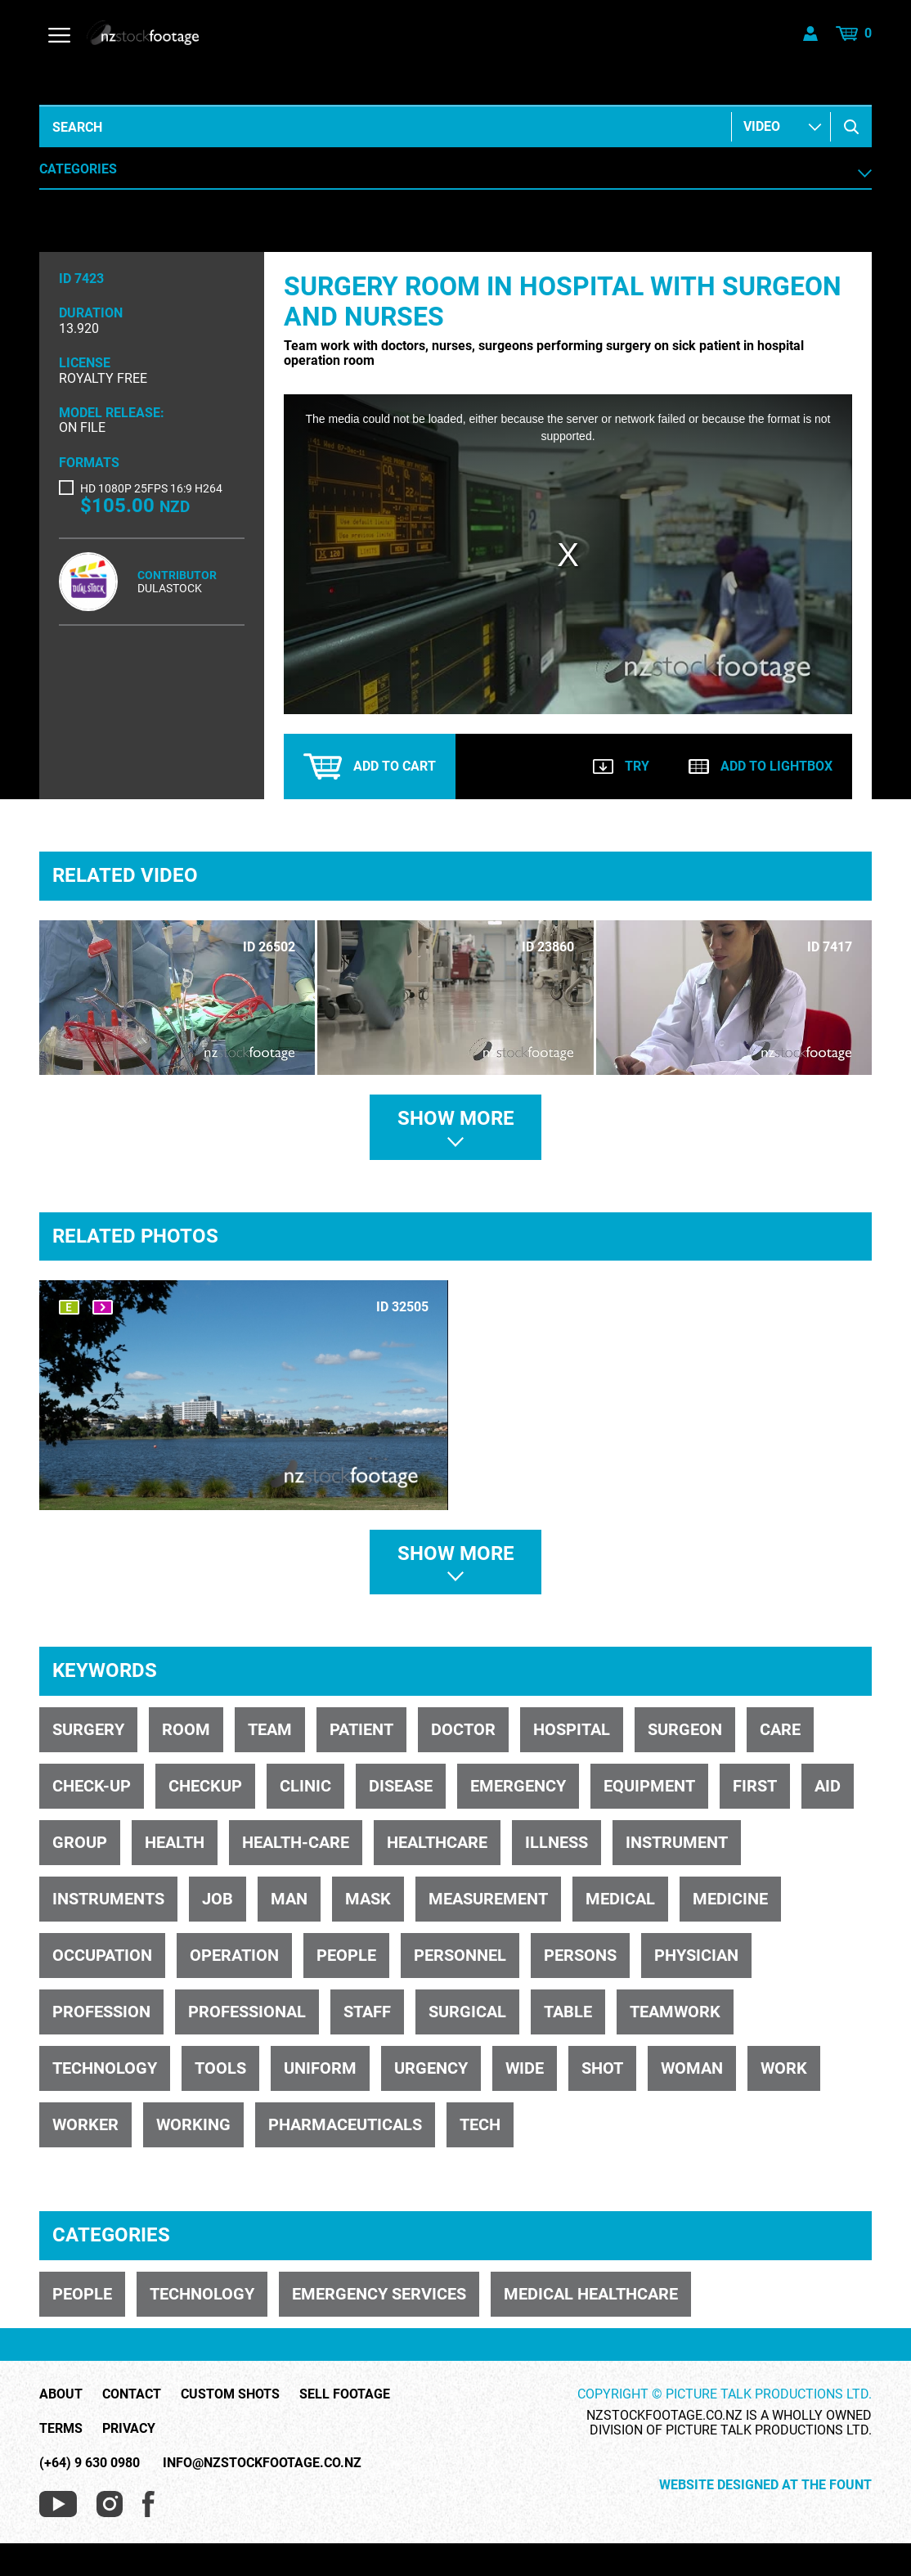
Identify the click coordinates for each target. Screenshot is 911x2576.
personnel (460, 1955)
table (568, 2011)
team (270, 1729)
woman (692, 2068)
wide (524, 2068)
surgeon (685, 1729)
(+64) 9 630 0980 (89, 2462)
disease (401, 1786)
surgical (467, 2011)
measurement (488, 1898)
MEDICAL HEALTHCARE (591, 2294)
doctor (463, 1729)
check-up (91, 1786)
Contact (131, 2394)
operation (234, 1955)
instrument (677, 1842)
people (346, 1955)
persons (580, 1955)
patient (361, 1729)
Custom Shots (230, 2394)
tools (220, 2068)
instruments (108, 1898)
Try (621, 766)
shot (602, 2068)
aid (828, 1786)
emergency (518, 1786)
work (784, 2068)
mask (368, 1898)
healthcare (437, 1842)
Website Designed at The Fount (765, 2485)
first (755, 1786)
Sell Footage (344, 2394)
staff (367, 2011)
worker (85, 2124)
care (780, 1729)
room (186, 1729)
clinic (305, 1786)
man (289, 1898)
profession (101, 2011)
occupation (102, 1955)
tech (480, 2124)
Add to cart (369, 766)
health (174, 1842)
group (79, 1842)
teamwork (675, 2011)
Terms (61, 2428)
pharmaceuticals (345, 2124)
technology (104, 2068)
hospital (571, 1729)
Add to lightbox (760, 766)
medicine (730, 1898)
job (217, 1898)
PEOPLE (82, 2294)
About (61, 2394)
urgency (431, 2068)
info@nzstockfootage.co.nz (262, 2462)
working (193, 2124)
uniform (320, 2068)
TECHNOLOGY (202, 2294)
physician (696, 1955)
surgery (88, 1729)
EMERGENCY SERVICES (379, 2294)
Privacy (128, 2428)
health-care (295, 1842)
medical (620, 1898)
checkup (205, 1786)
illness (556, 1842)
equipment (649, 1786)
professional (247, 2011)
